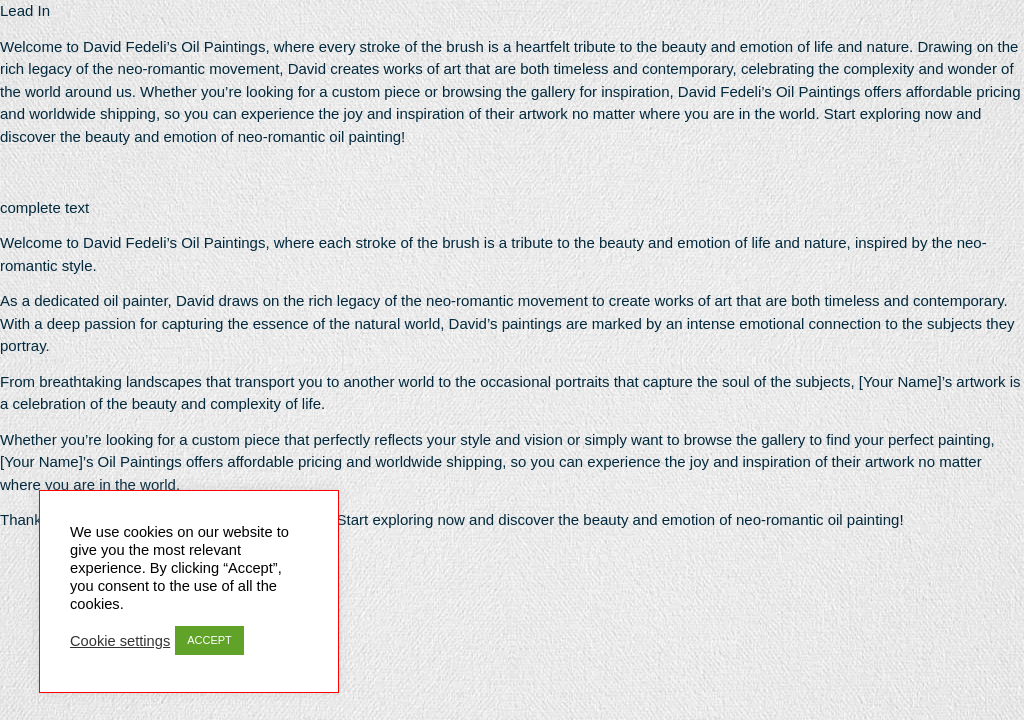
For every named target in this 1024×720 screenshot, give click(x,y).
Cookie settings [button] (120, 641)
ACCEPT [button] (209, 640)
